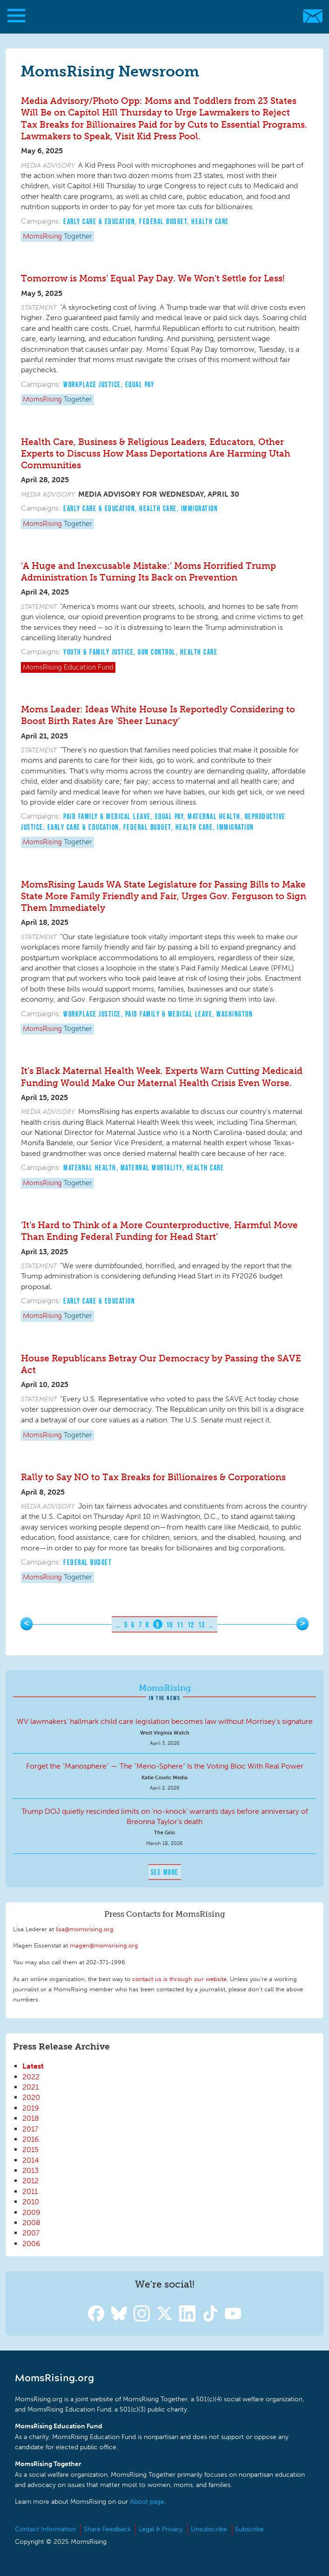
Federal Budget (163, 221)
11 (180, 1624)
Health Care (210, 221)
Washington (234, 1014)
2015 (30, 2149)
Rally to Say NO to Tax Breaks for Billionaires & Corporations (153, 1477)
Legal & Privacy (161, 2529)
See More (165, 1872)
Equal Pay (139, 384)
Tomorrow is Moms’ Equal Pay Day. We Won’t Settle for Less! (153, 278)
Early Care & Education (99, 221)
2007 (31, 2232)
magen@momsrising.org (104, 1945)
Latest (33, 2066)
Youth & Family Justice (98, 652)
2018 (30, 2118)
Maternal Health (214, 816)
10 (169, 1624)
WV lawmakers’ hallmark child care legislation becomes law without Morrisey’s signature (165, 1721)
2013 (30, 2170)
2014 (30, 2160)
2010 (30, 2201)
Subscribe (249, 2529)
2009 (31, 2212)
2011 (30, 2191)
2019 (30, 2108)
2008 (31, 2222)
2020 (31, 2097)
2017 (30, 2129)
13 (201, 1624)
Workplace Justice (92, 384)
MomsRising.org (159, 16)
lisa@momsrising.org (85, 1929)
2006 (31, 2243)
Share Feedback (107, 2529)
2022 (31, 2076)
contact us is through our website (179, 1978)
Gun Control (157, 652)
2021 (30, 2087)
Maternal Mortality (151, 1167)
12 (191, 1624)
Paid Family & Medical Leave (107, 816)
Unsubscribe (209, 2529)
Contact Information (45, 2529)
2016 (30, 2139)
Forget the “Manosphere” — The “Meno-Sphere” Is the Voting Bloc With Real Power (164, 1766)
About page (147, 2502)
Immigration (199, 508)
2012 (30, 2180)
